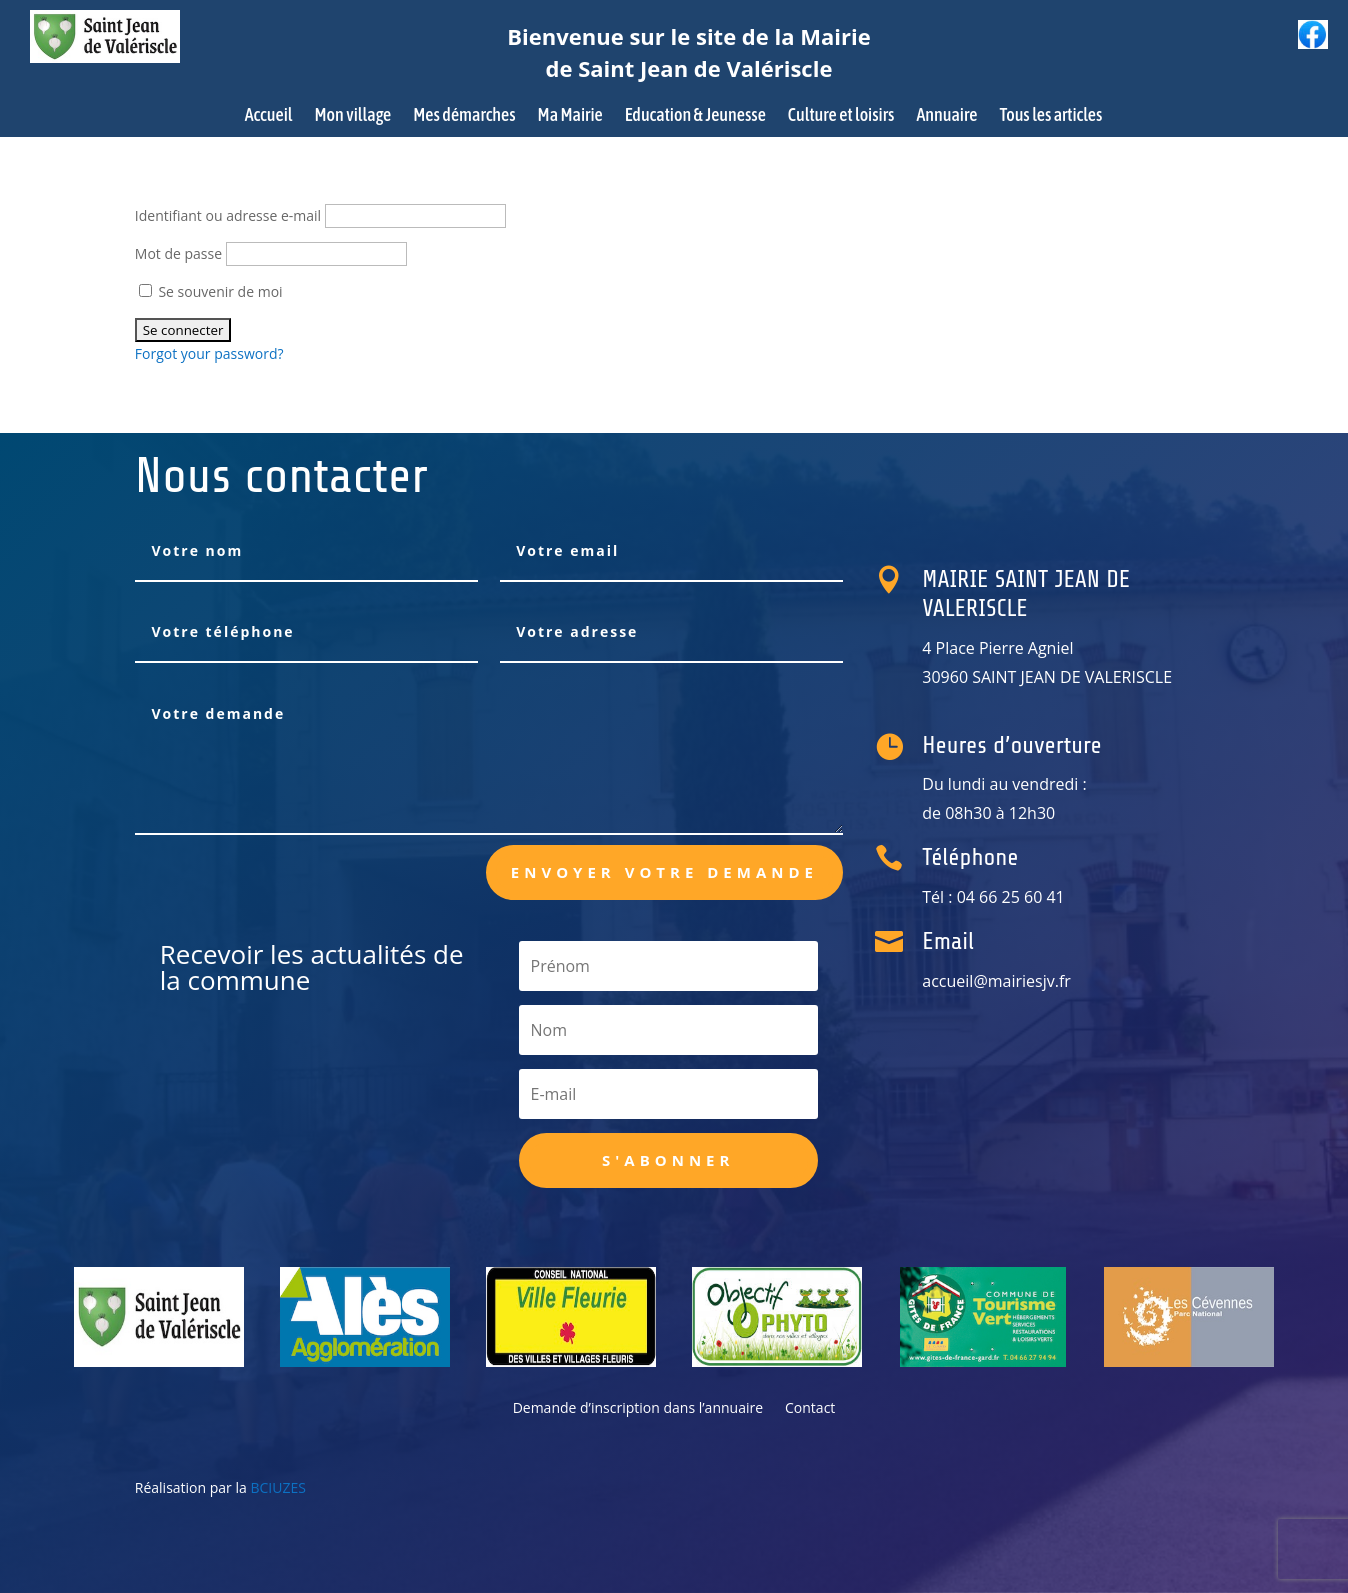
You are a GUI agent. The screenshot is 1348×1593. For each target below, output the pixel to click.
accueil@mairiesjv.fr (1012, 980)
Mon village (353, 116)
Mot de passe (178, 253)
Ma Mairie (570, 116)
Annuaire (946, 116)
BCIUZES (277, 1487)
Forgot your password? (209, 353)
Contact (810, 1409)
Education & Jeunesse (695, 116)
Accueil (269, 116)
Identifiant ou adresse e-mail (228, 215)
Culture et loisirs (841, 116)
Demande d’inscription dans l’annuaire (638, 1409)
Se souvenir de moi (211, 291)
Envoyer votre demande (664, 872)
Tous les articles (1050, 116)
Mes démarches (464, 116)
